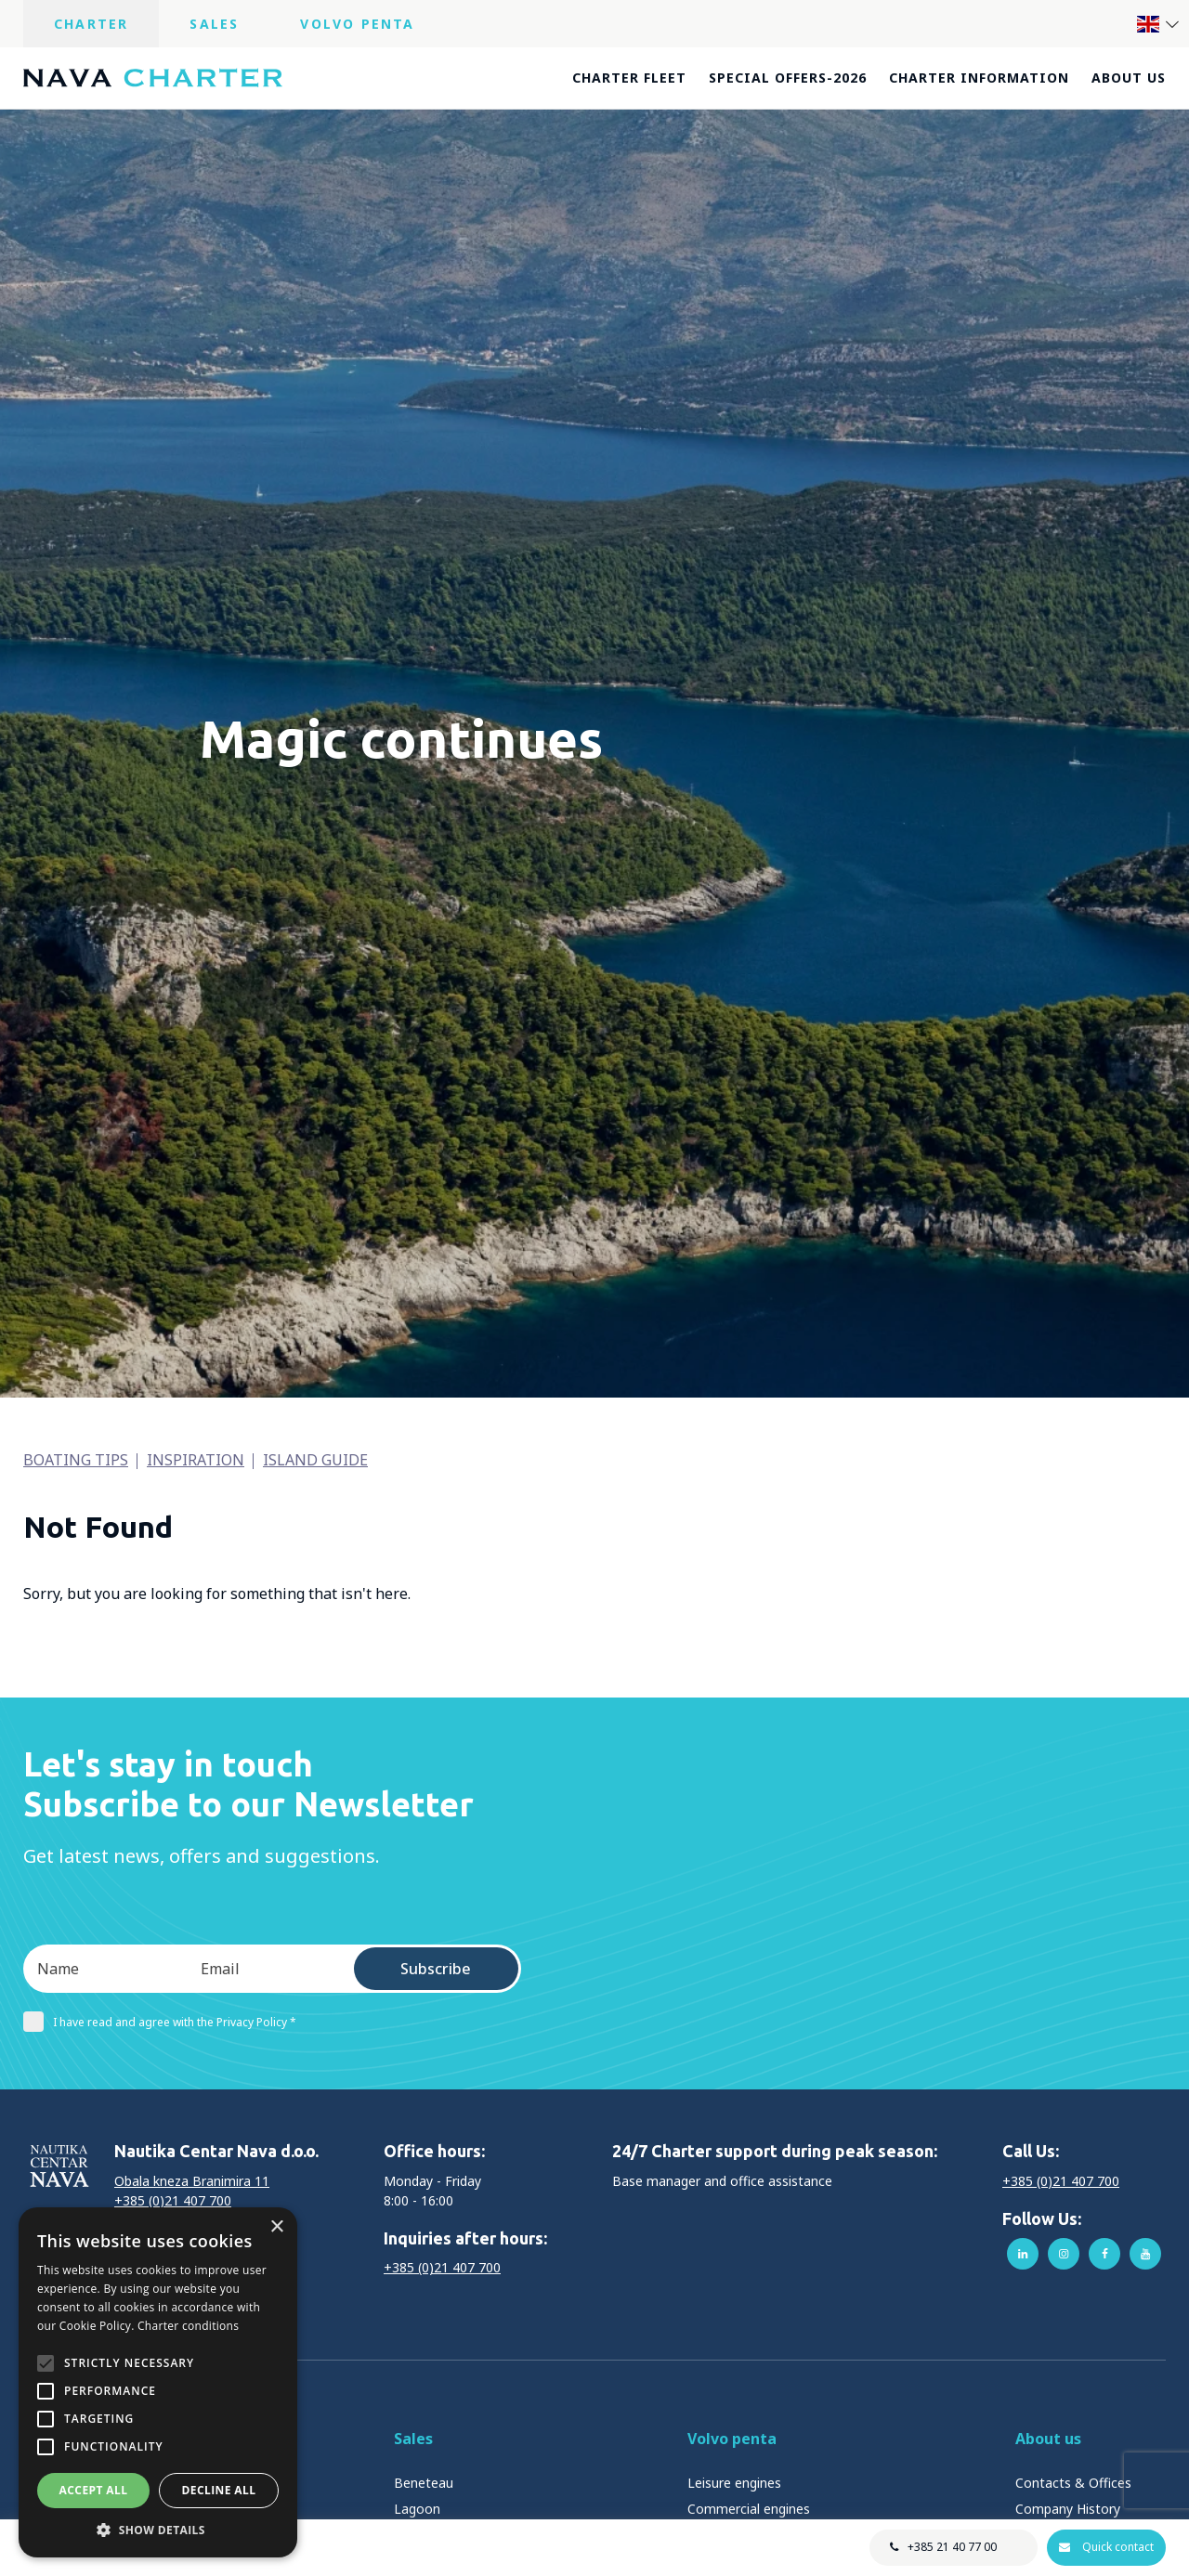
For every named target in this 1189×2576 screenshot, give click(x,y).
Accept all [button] (93, 2490)
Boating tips (75, 1460)
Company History (1067, 2508)
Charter (91, 24)
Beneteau (423, 2482)
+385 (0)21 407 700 (172, 2200)
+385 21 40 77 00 (951, 2547)
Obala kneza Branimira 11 (191, 2181)
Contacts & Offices (1073, 2482)
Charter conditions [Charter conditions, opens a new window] (188, 2326)
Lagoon (417, 2508)
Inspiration (195, 1460)
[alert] (158, 2382)
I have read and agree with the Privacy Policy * (159, 2021)
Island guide (315, 1460)
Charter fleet (629, 77)
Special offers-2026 (788, 77)
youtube (1145, 2254)
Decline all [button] (219, 2490)
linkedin (1023, 2254)
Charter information (979, 77)
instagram (1063, 2254)
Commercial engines (748, 2508)
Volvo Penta (357, 24)
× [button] (276, 2227)
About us (1128, 77)
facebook (1104, 2254)
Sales (214, 24)
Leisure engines (734, 2482)
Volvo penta (732, 2438)
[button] (158, 2529)
